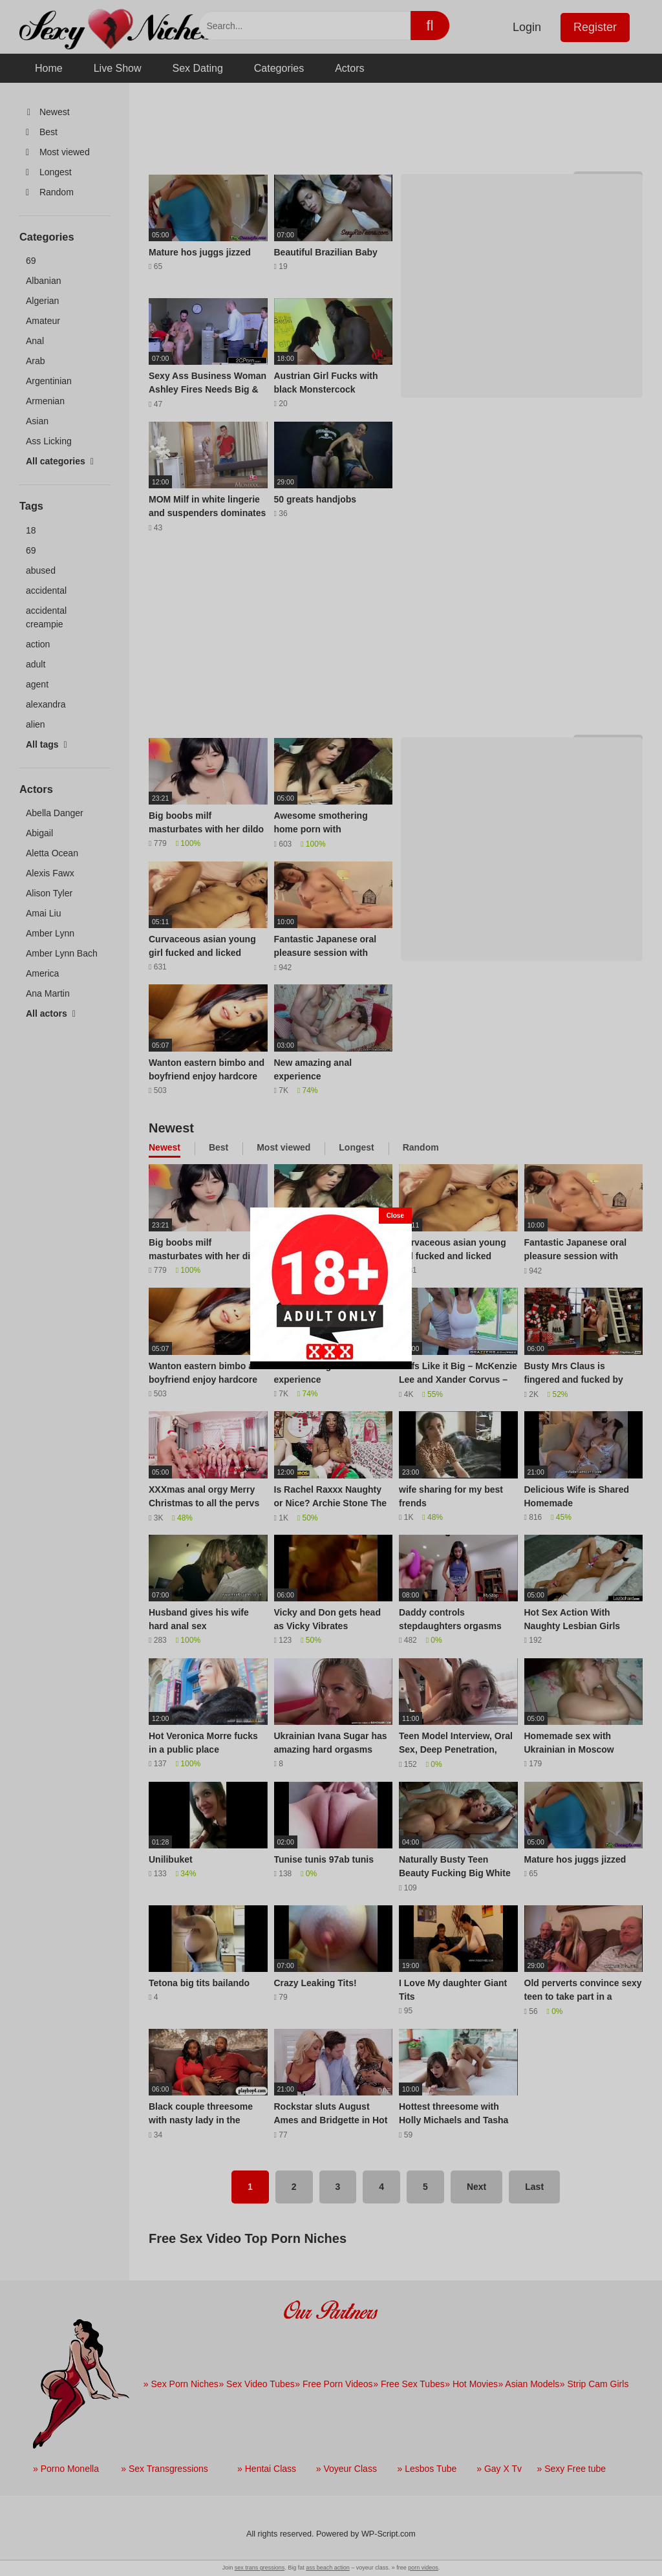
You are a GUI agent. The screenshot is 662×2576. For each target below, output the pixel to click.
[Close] (395, 1215)
